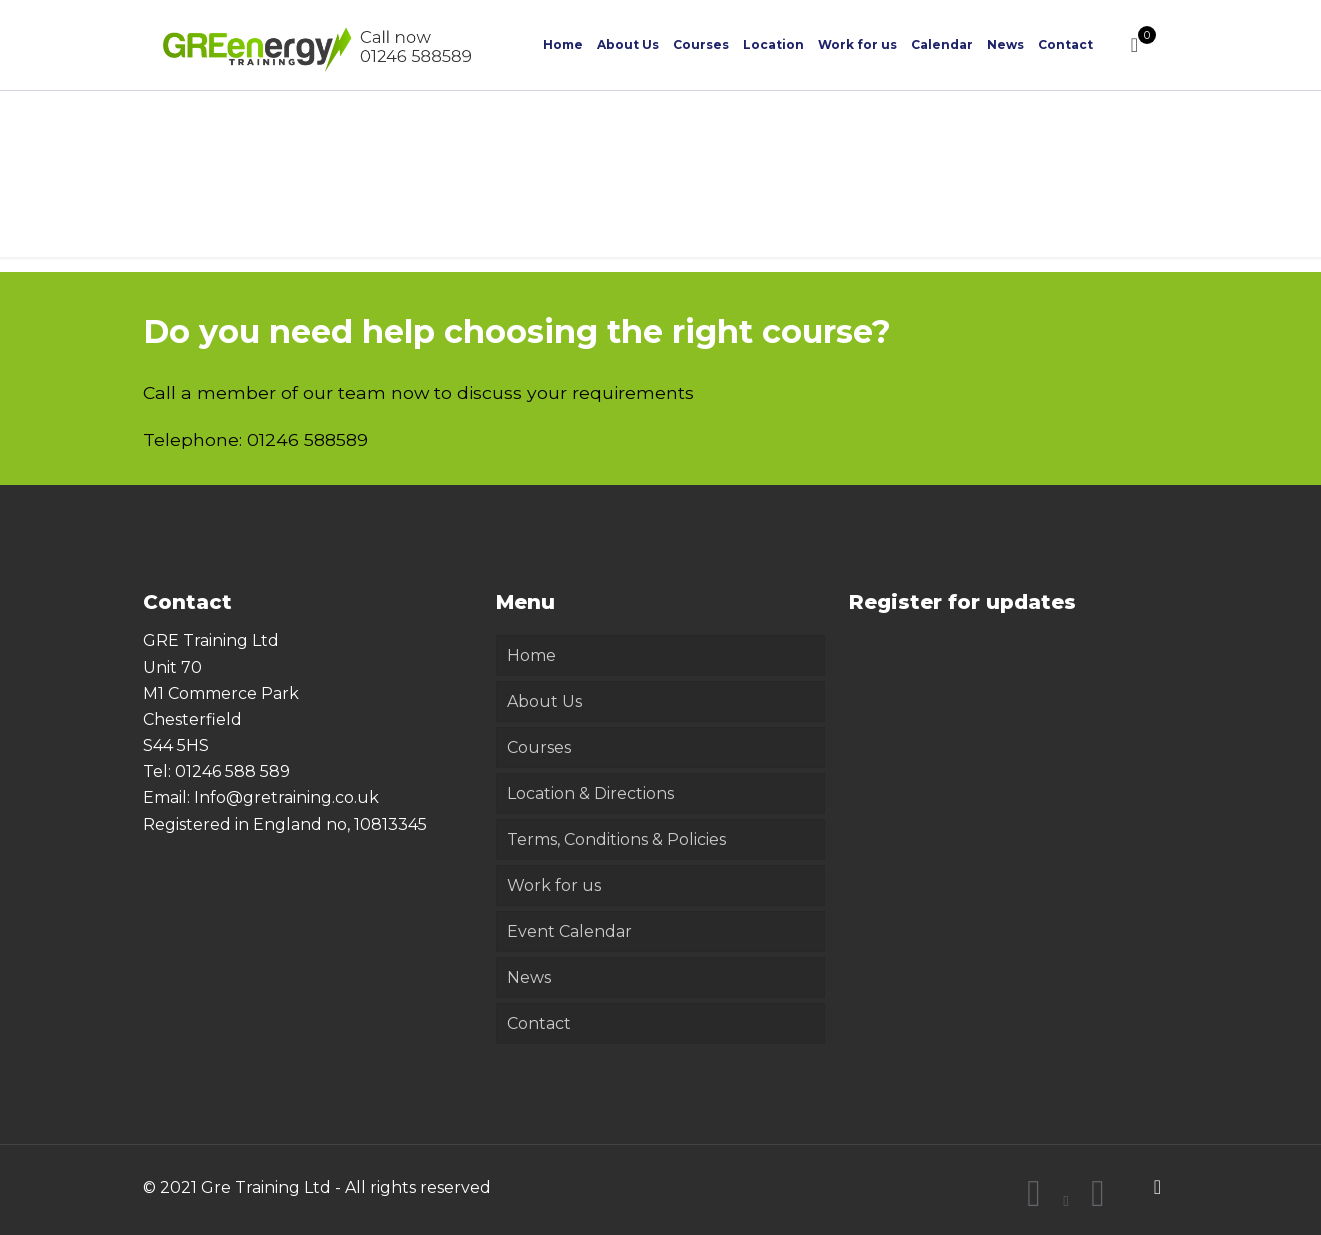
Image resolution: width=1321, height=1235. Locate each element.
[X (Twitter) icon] (1066, 1200)
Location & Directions (590, 793)
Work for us (554, 885)
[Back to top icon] (1158, 1187)
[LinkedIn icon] (1098, 1200)
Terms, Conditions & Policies (616, 839)
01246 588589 (307, 439)
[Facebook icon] (1034, 1200)
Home (531, 655)
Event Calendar (569, 931)
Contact (539, 1023)
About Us (544, 701)
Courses (539, 747)
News (529, 977)
